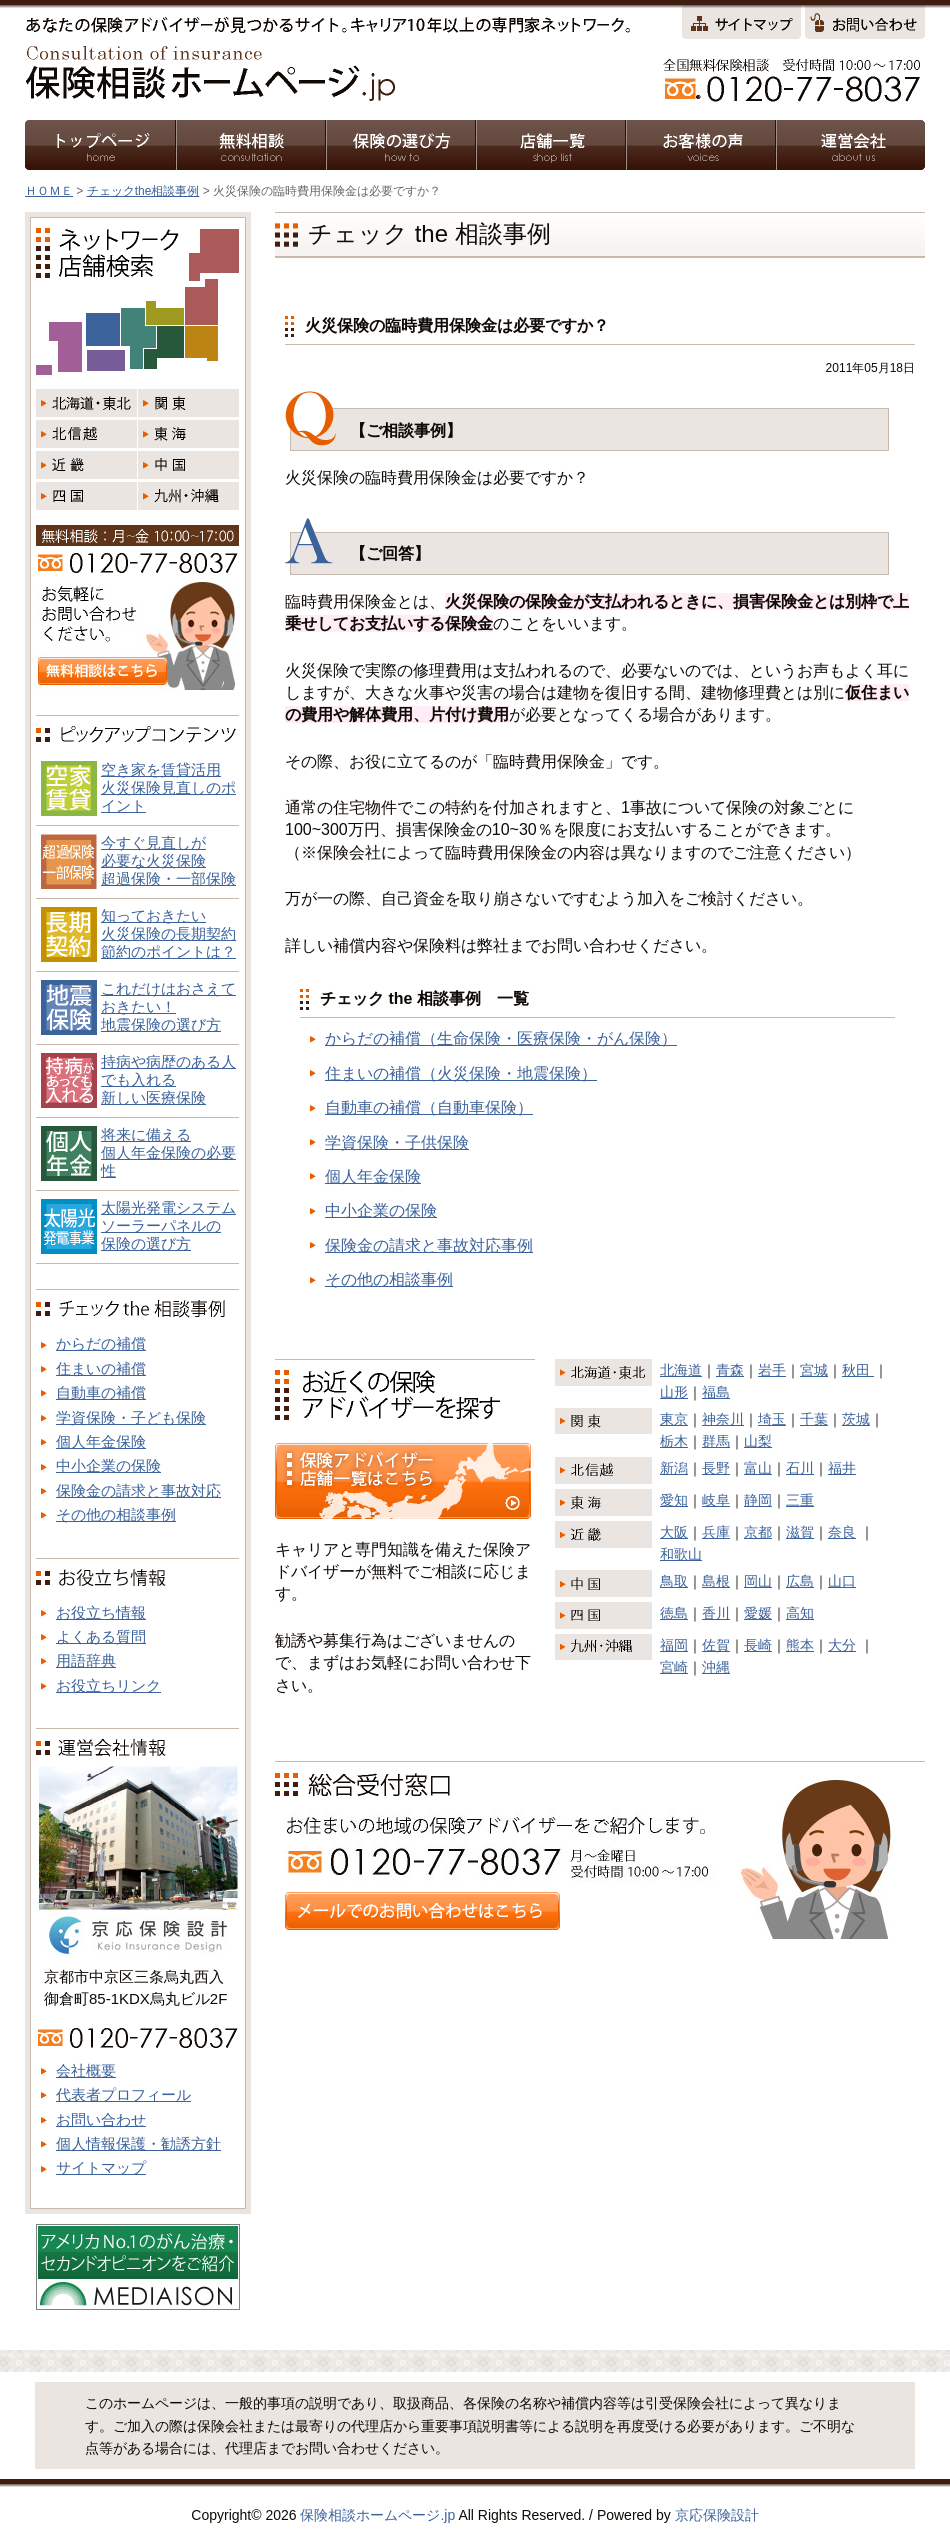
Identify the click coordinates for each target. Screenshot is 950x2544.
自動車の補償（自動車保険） (429, 1107)
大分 (842, 1645)
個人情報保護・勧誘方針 (138, 2143)
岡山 (758, 1581)
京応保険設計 (717, 2515)
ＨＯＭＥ (49, 191)
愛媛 (758, 1613)
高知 (800, 1613)
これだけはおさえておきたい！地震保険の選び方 (168, 1006)
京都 (758, 1532)
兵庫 (716, 1532)
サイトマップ (101, 2167)
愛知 (674, 1500)
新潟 (674, 1468)
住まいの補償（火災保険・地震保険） (461, 1073)
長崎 (758, 1645)
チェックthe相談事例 (143, 191)
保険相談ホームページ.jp (377, 2515)
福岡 (674, 1645)
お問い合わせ (101, 2119)
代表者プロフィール (123, 2094)
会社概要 (86, 2070)
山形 (674, 1392)
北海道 (681, 1370)
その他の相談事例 (389, 1279)
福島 (716, 1392)
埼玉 (772, 1419)
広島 (800, 1581)
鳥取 (674, 1581)
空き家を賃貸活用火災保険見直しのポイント (168, 787)
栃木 (674, 1441)
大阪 (674, 1532)
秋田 (858, 1370)
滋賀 (800, 1532)
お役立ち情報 (101, 1612)
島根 (716, 1581)
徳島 (674, 1613)
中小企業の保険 (381, 1210)
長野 (716, 1468)
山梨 (758, 1441)
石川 (800, 1468)
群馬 (716, 1441)
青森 (730, 1370)
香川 (716, 1613)
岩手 (772, 1370)
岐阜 (716, 1500)
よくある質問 (101, 1636)
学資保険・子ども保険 (131, 1417)
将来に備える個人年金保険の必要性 (168, 1152)
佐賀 (716, 1645)
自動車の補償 (101, 1392)
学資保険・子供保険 (397, 1142)
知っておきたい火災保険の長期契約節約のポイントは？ (168, 933)
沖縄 (716, 1667)
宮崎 (674, 1667)
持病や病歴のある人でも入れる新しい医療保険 (168, 1079)
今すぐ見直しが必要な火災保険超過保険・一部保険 (168, 860)
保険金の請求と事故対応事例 (429, 1245)
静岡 (758, 1500)
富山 (758, 1468)
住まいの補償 (101, 1368)
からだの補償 (101, 1343)
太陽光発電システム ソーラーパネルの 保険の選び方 (168, 1225)
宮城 (814, 1370)
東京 (674, 1419)
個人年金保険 (373, 1176)
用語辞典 (86, 1660)
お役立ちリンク (108, 1685)
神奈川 (723, 1419)
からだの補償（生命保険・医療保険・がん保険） (501, 1038)
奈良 (842, 1532)
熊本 (800, 1645)
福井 (842, 1468)
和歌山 (681, 1554)
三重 (800, 1500)
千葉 (814, 1419)
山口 (842, 1581)
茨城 (856, 1419)
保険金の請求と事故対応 (138, 1490)
